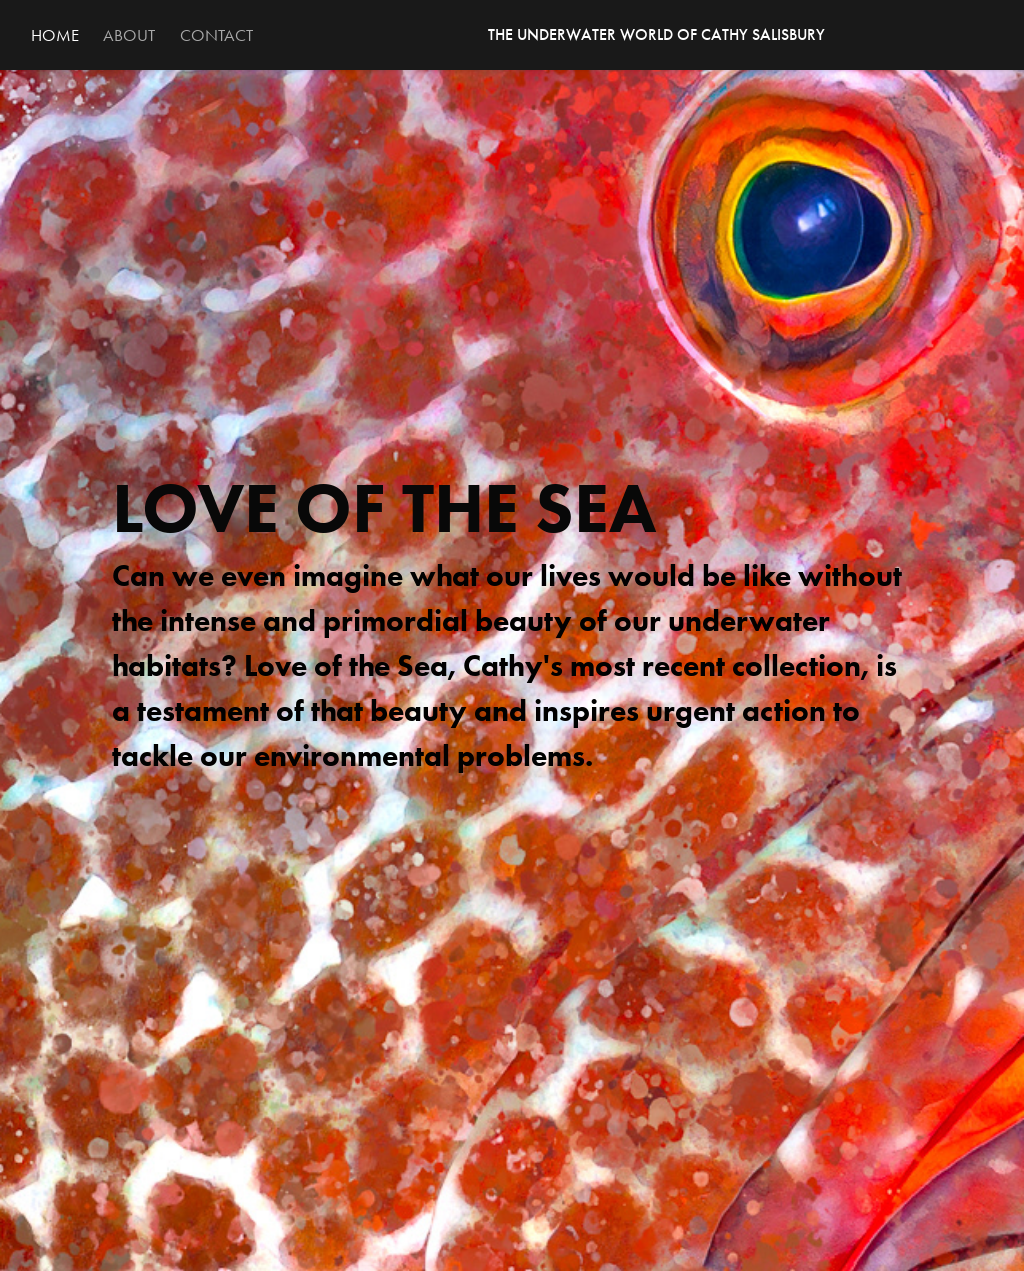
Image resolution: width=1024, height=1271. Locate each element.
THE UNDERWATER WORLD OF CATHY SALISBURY (656, 34)
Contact (216, 35)
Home (55, 35)
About (129, 35)
